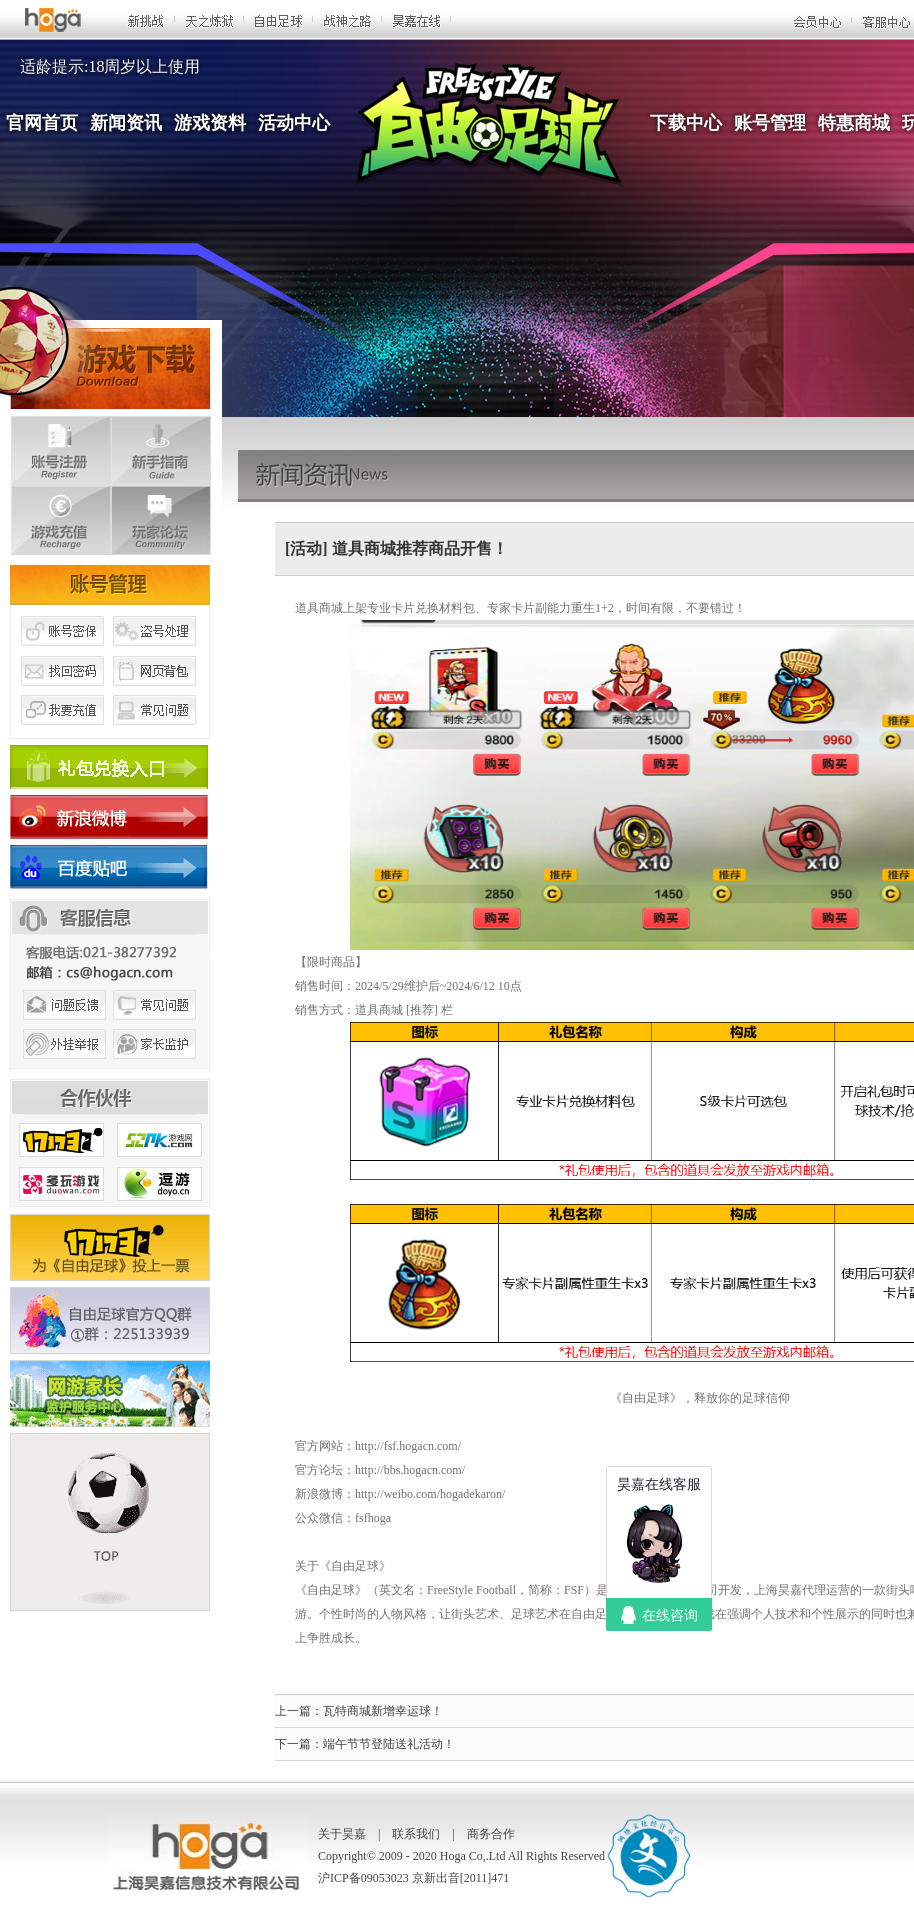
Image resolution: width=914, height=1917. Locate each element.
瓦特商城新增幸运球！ (383, 1711)
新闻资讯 (126, 123)
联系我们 (416, 1834)
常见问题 (155, 733)
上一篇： (299, 1711)
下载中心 (686, 123)
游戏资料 (210, 123)
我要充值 (62, 733)
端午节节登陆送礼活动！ (389, 1744)
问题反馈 (62, 1028)
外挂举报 (62, 1068)
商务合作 (491, 1834)
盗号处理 (155, 653)
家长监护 (155, 1068)
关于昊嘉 (342, 1834)
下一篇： (299, 1744)
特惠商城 (854, 123)
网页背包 (155, 693)
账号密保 (62, 653)
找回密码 (62, 693)
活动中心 (294, 123)
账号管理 (770, 123)
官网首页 (42, 123)
